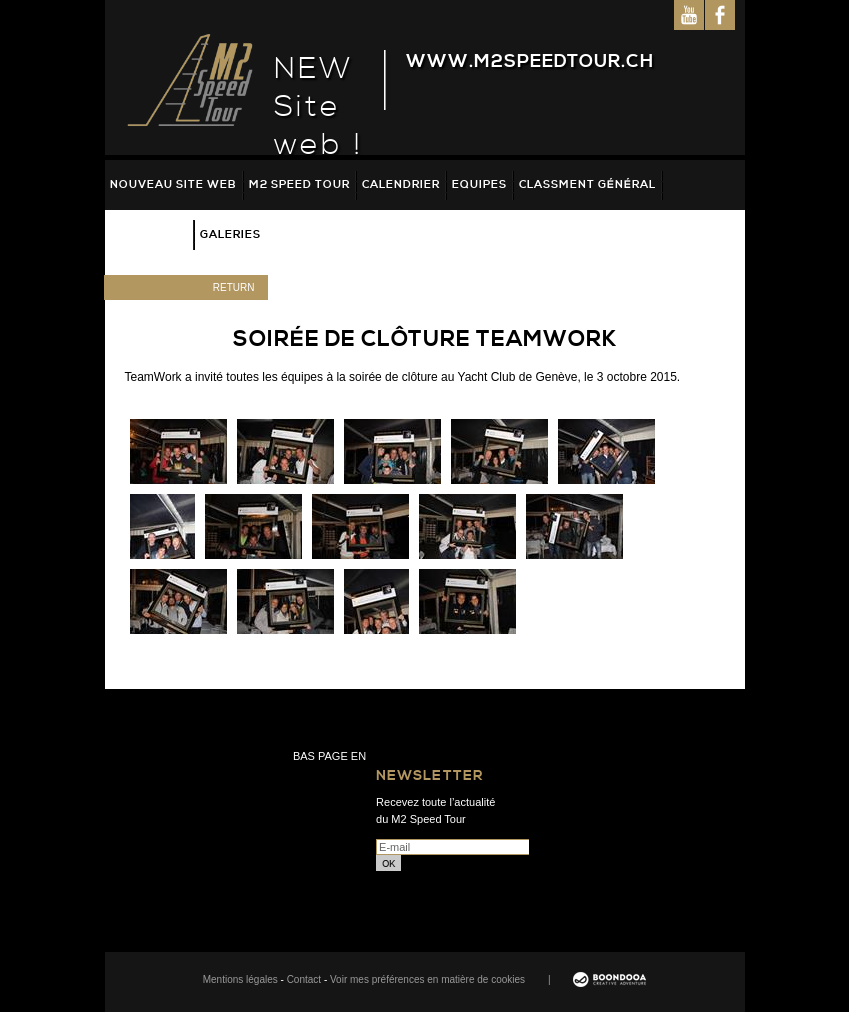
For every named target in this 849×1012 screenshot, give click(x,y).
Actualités (149, 235)
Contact (304, 979)
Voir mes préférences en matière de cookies (427, 979)
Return (234, 287)
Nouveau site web (173, 185)
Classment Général (587, 185)
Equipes (479, 185)
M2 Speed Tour (299, 185)
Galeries (230, 235)
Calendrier (401, 185)
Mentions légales (240, 979)
